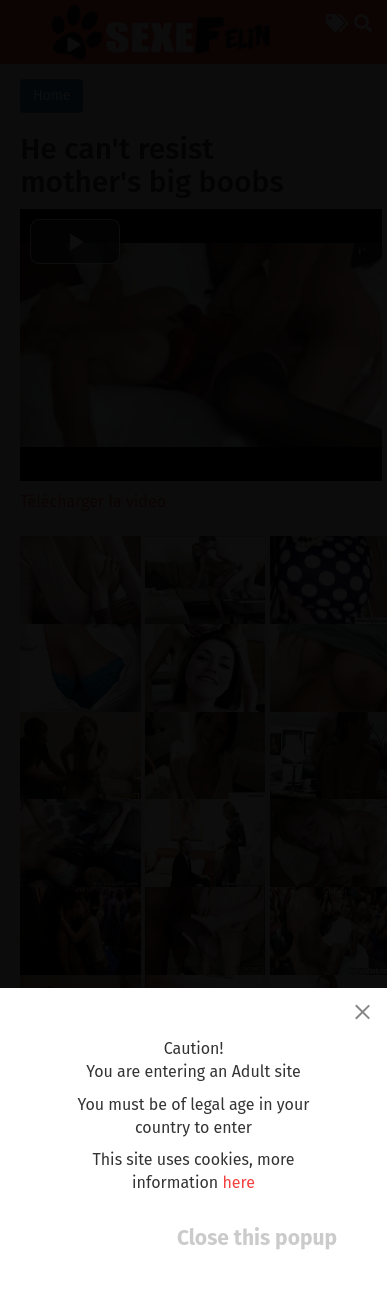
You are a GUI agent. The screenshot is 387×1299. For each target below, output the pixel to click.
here (238, 1182)
